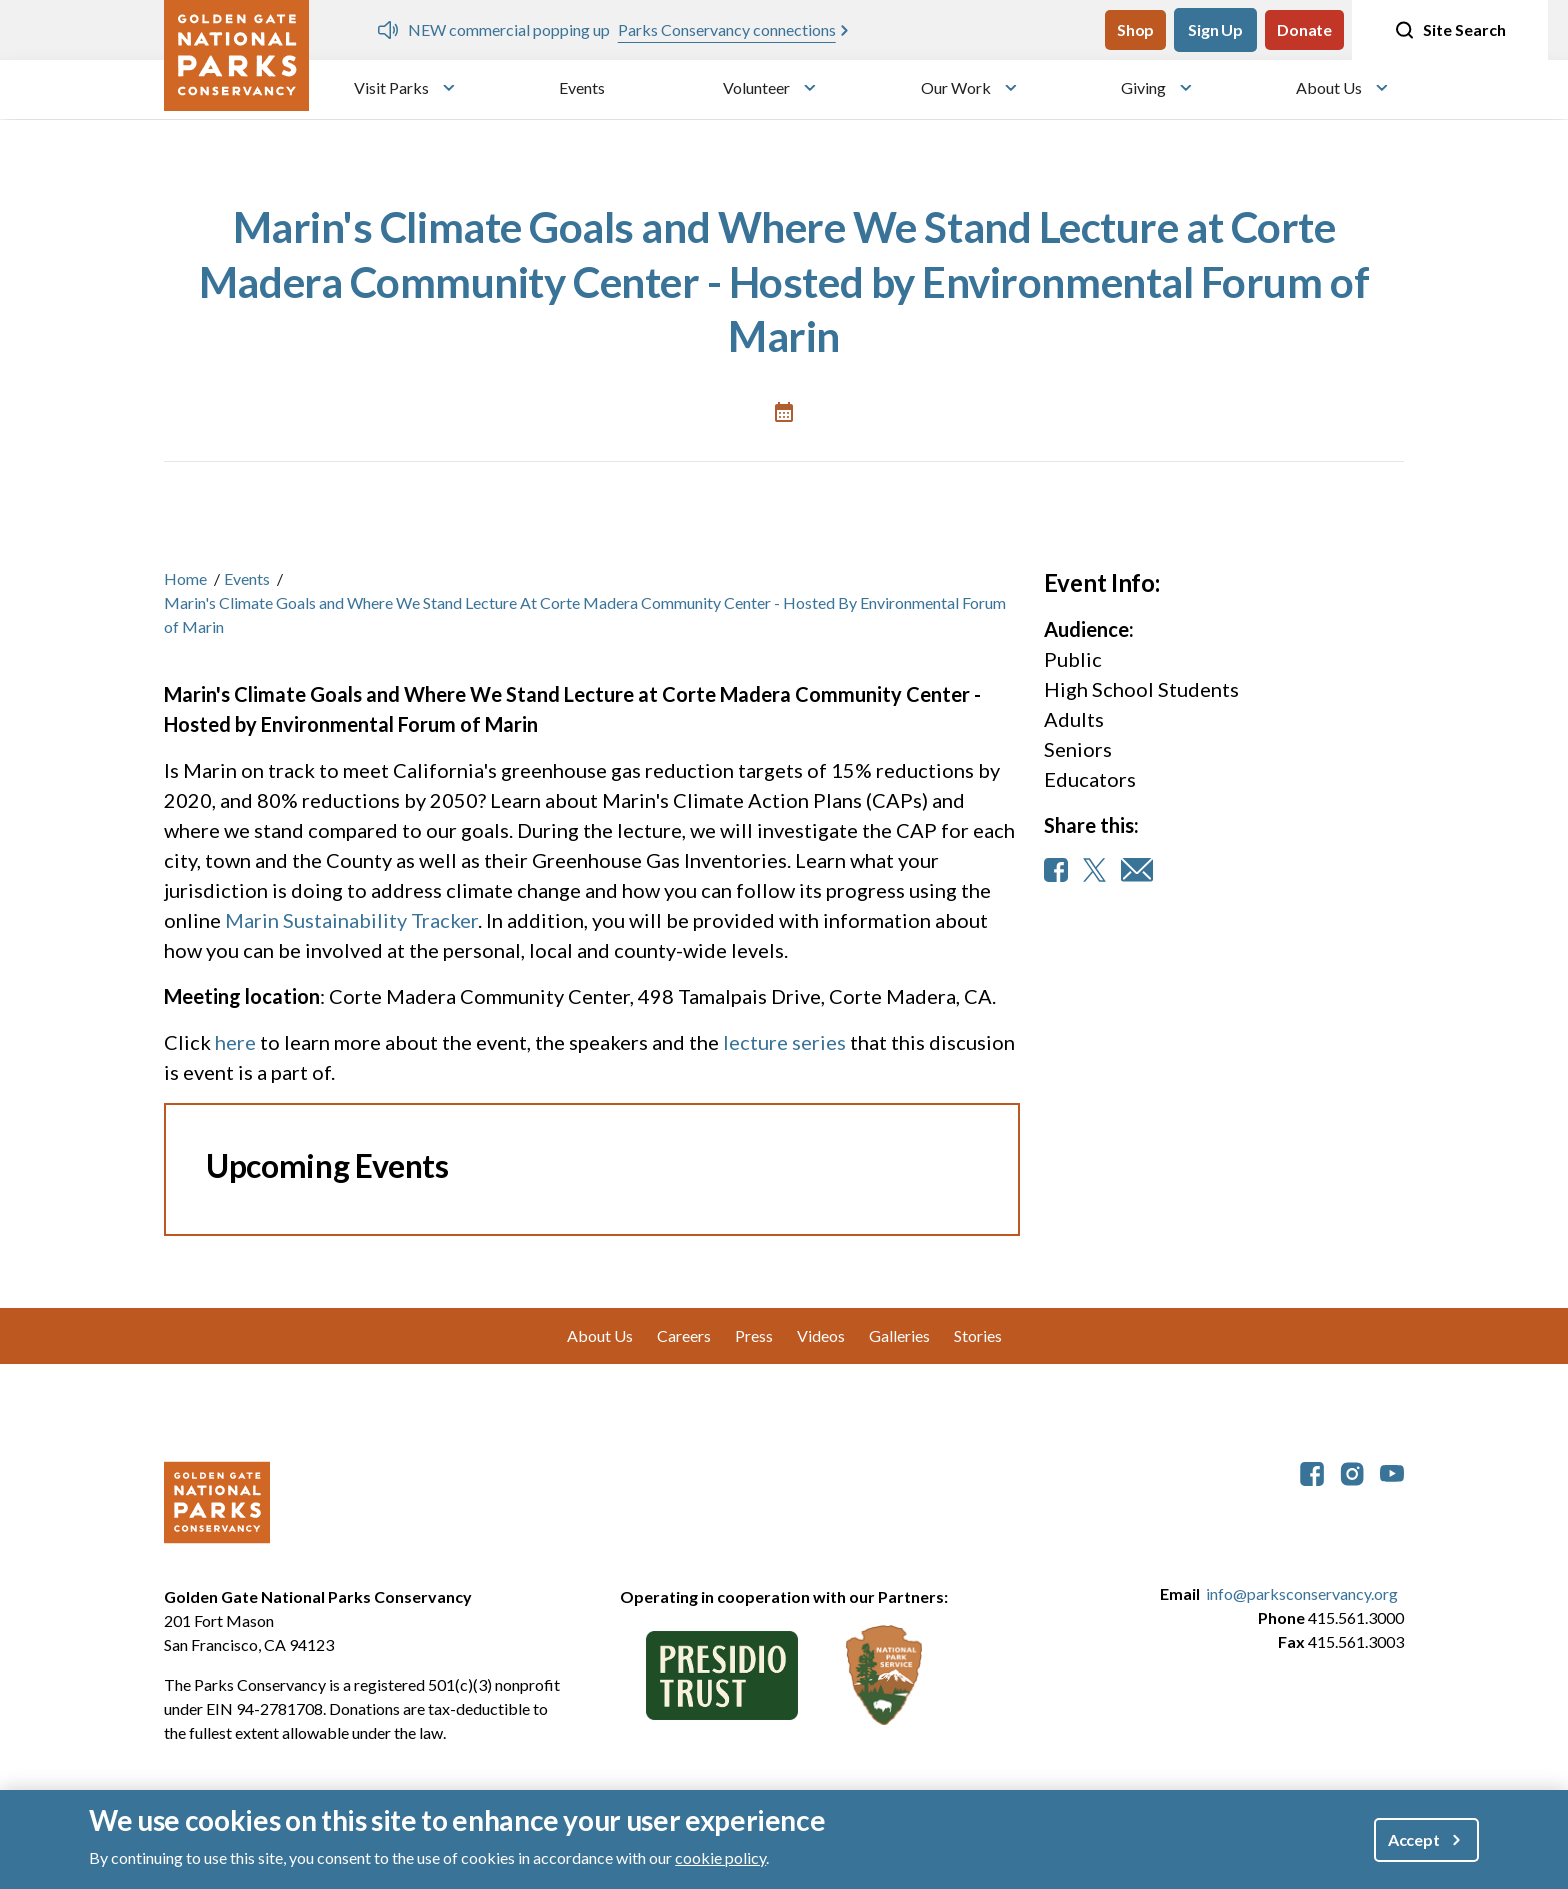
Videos (821, 1335)
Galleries (899, 1335)
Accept (1414, 1839)
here (237, 1042)
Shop (1135, 29)
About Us (1329, 87)
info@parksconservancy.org (1302, 1593)
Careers (684, 1335)
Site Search (1450, 30)
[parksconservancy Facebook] (1312, 1471)
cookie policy (720, 1857)
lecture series (784, 1042)
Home (185, 578)
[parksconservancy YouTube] (1392, 1471)
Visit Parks (391, 87)
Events (582, 87)
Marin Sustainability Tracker (351, 920)
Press (754, 1335)
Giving (1143, 87)
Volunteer (756, 87)
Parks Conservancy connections (727, 29)
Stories (978, 1335)
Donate (1304, 29)
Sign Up (1215, 29)
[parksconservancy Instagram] (1352, 1471)
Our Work (956, 87)
